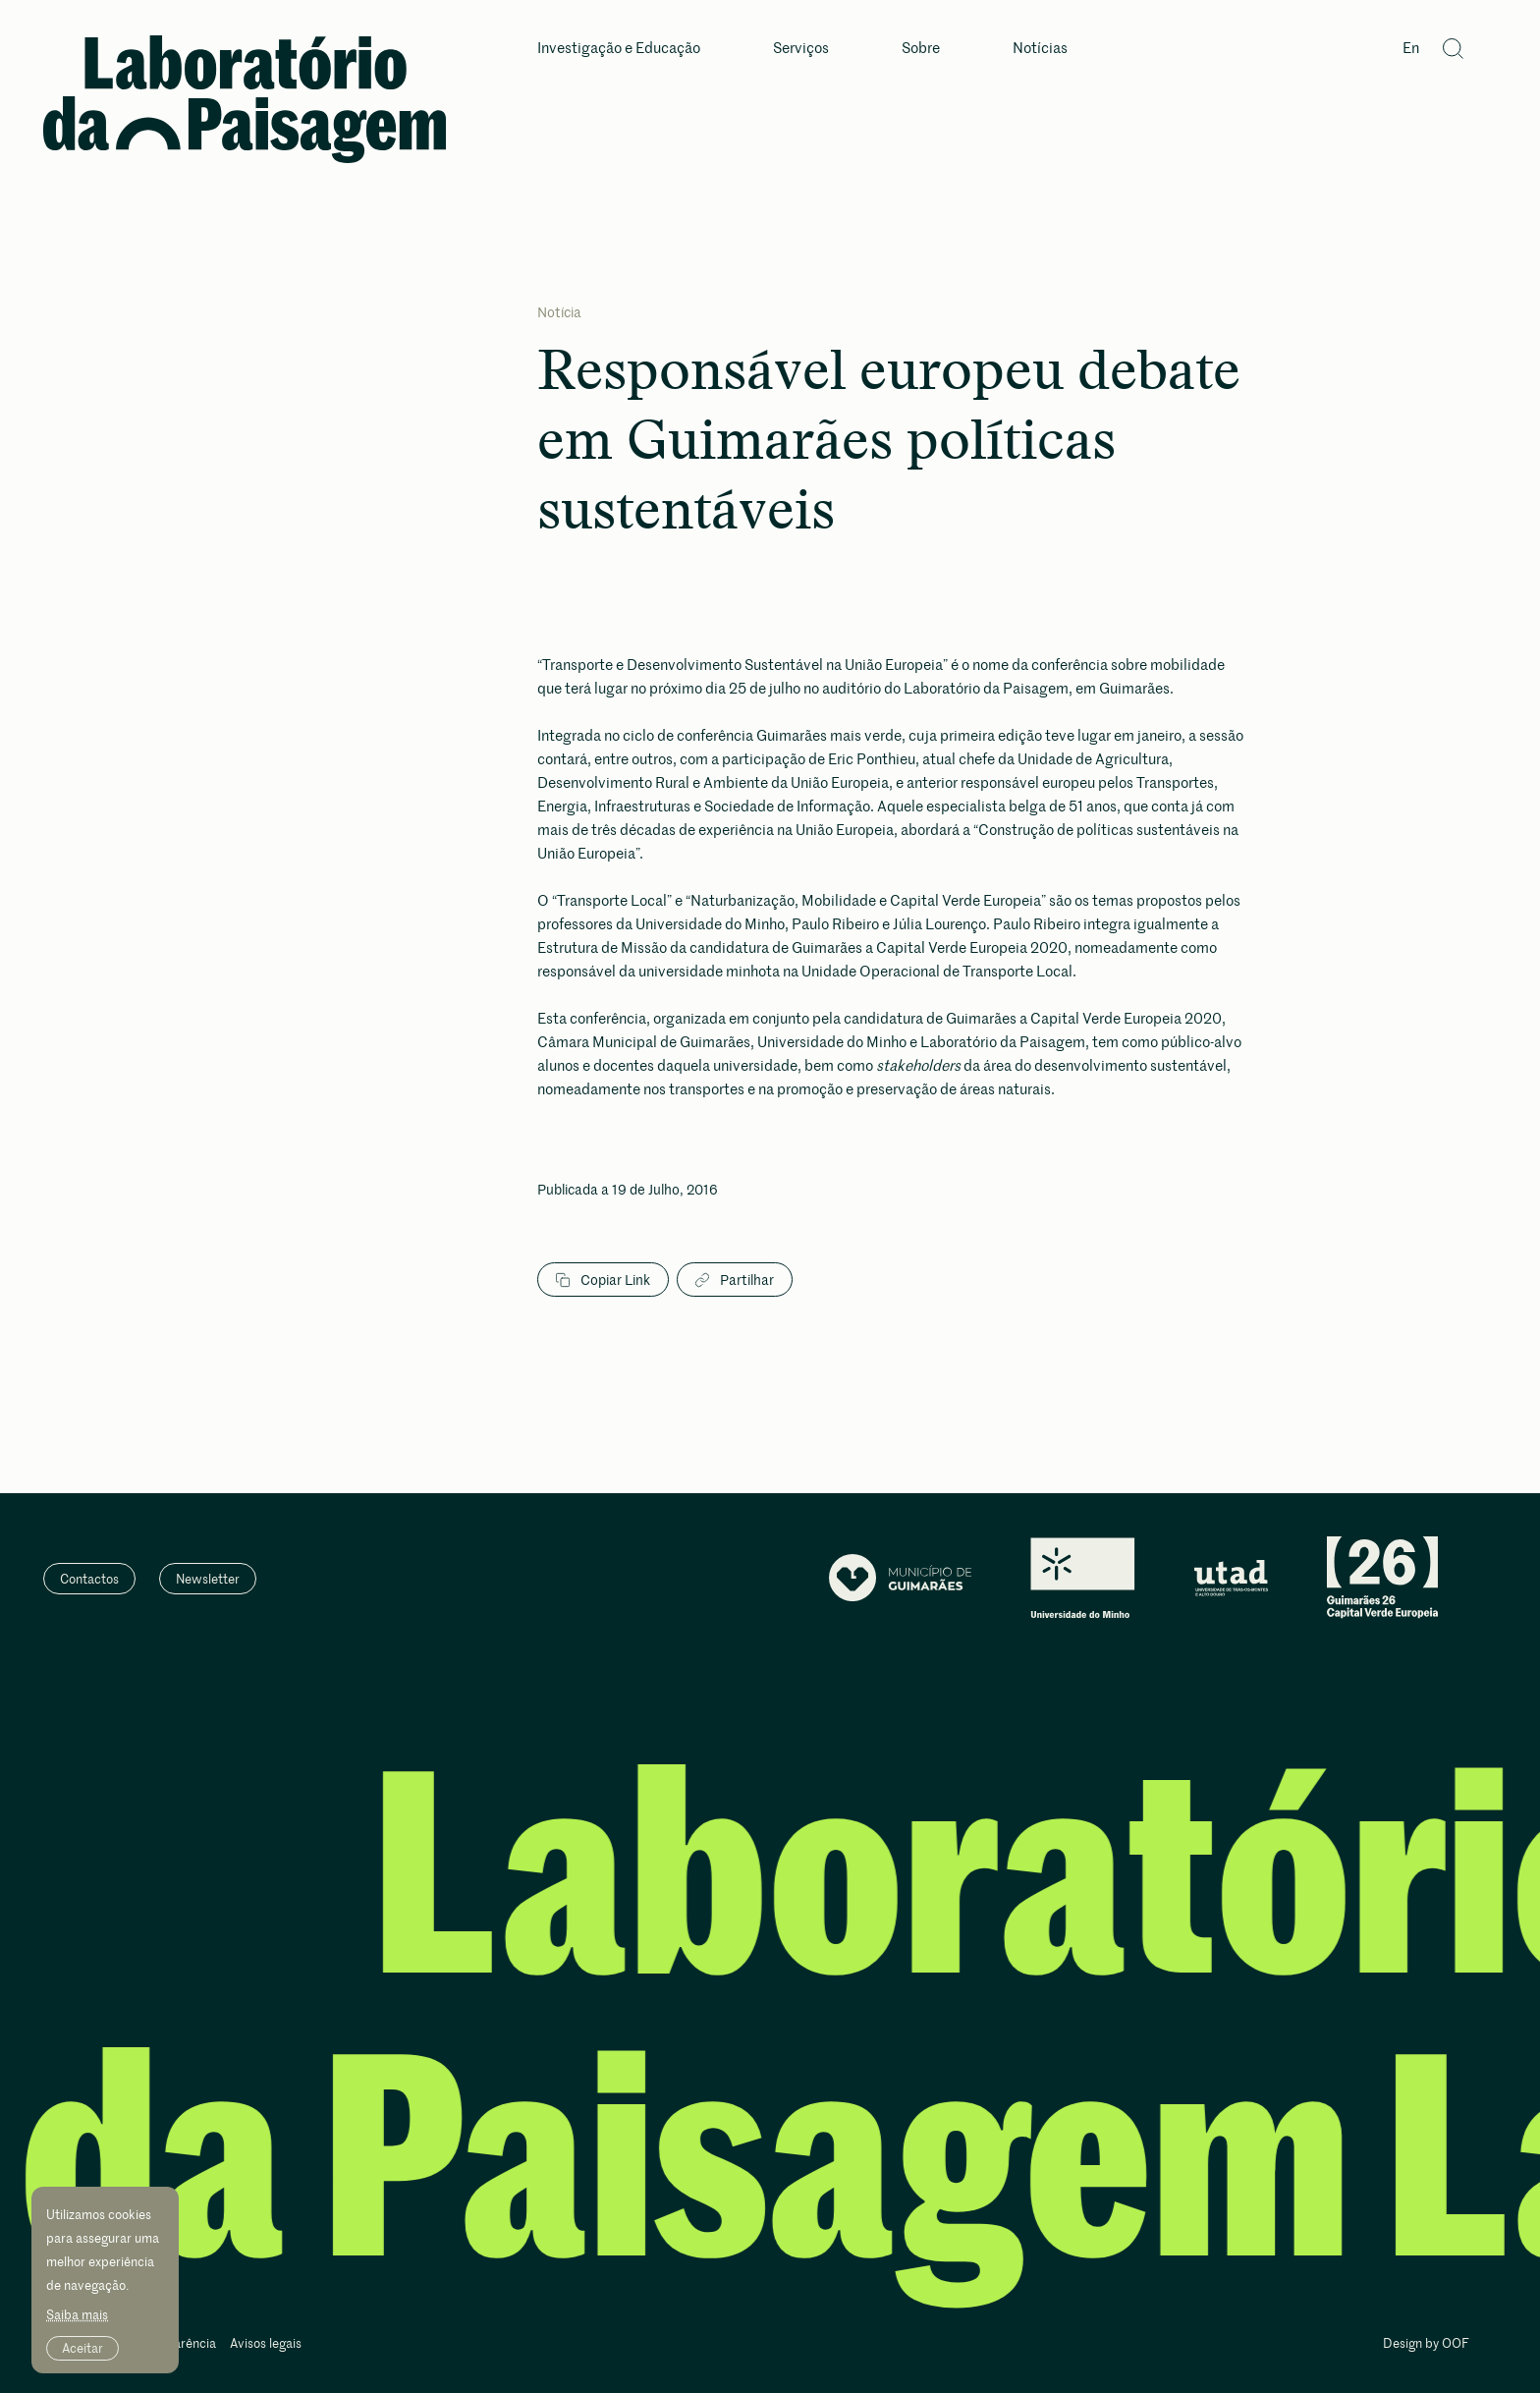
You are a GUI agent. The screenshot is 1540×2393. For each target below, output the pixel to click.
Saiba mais (77, 2314)
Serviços (801, 48)
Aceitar (82, 2348)
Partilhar (734, 1280)
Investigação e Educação (618, 48)
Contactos (89, 1578)
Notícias (1040, 48)
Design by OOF (1426, 2344)
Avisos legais (266, 2344)
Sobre (921, 48)
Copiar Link (603, 1280)
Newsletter (208, 1578)
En (1410, 48)
